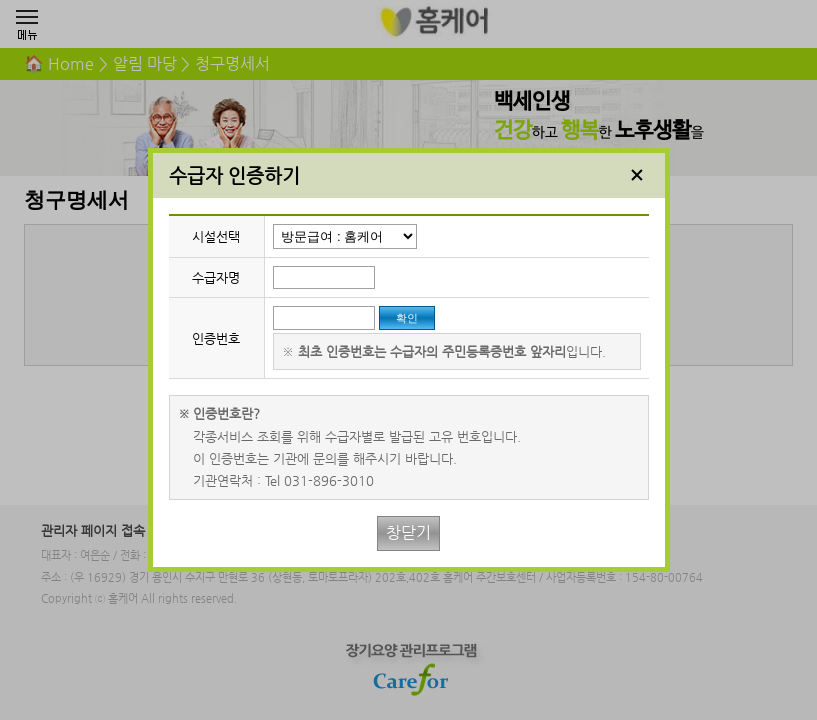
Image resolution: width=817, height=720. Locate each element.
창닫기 (408, 532)
